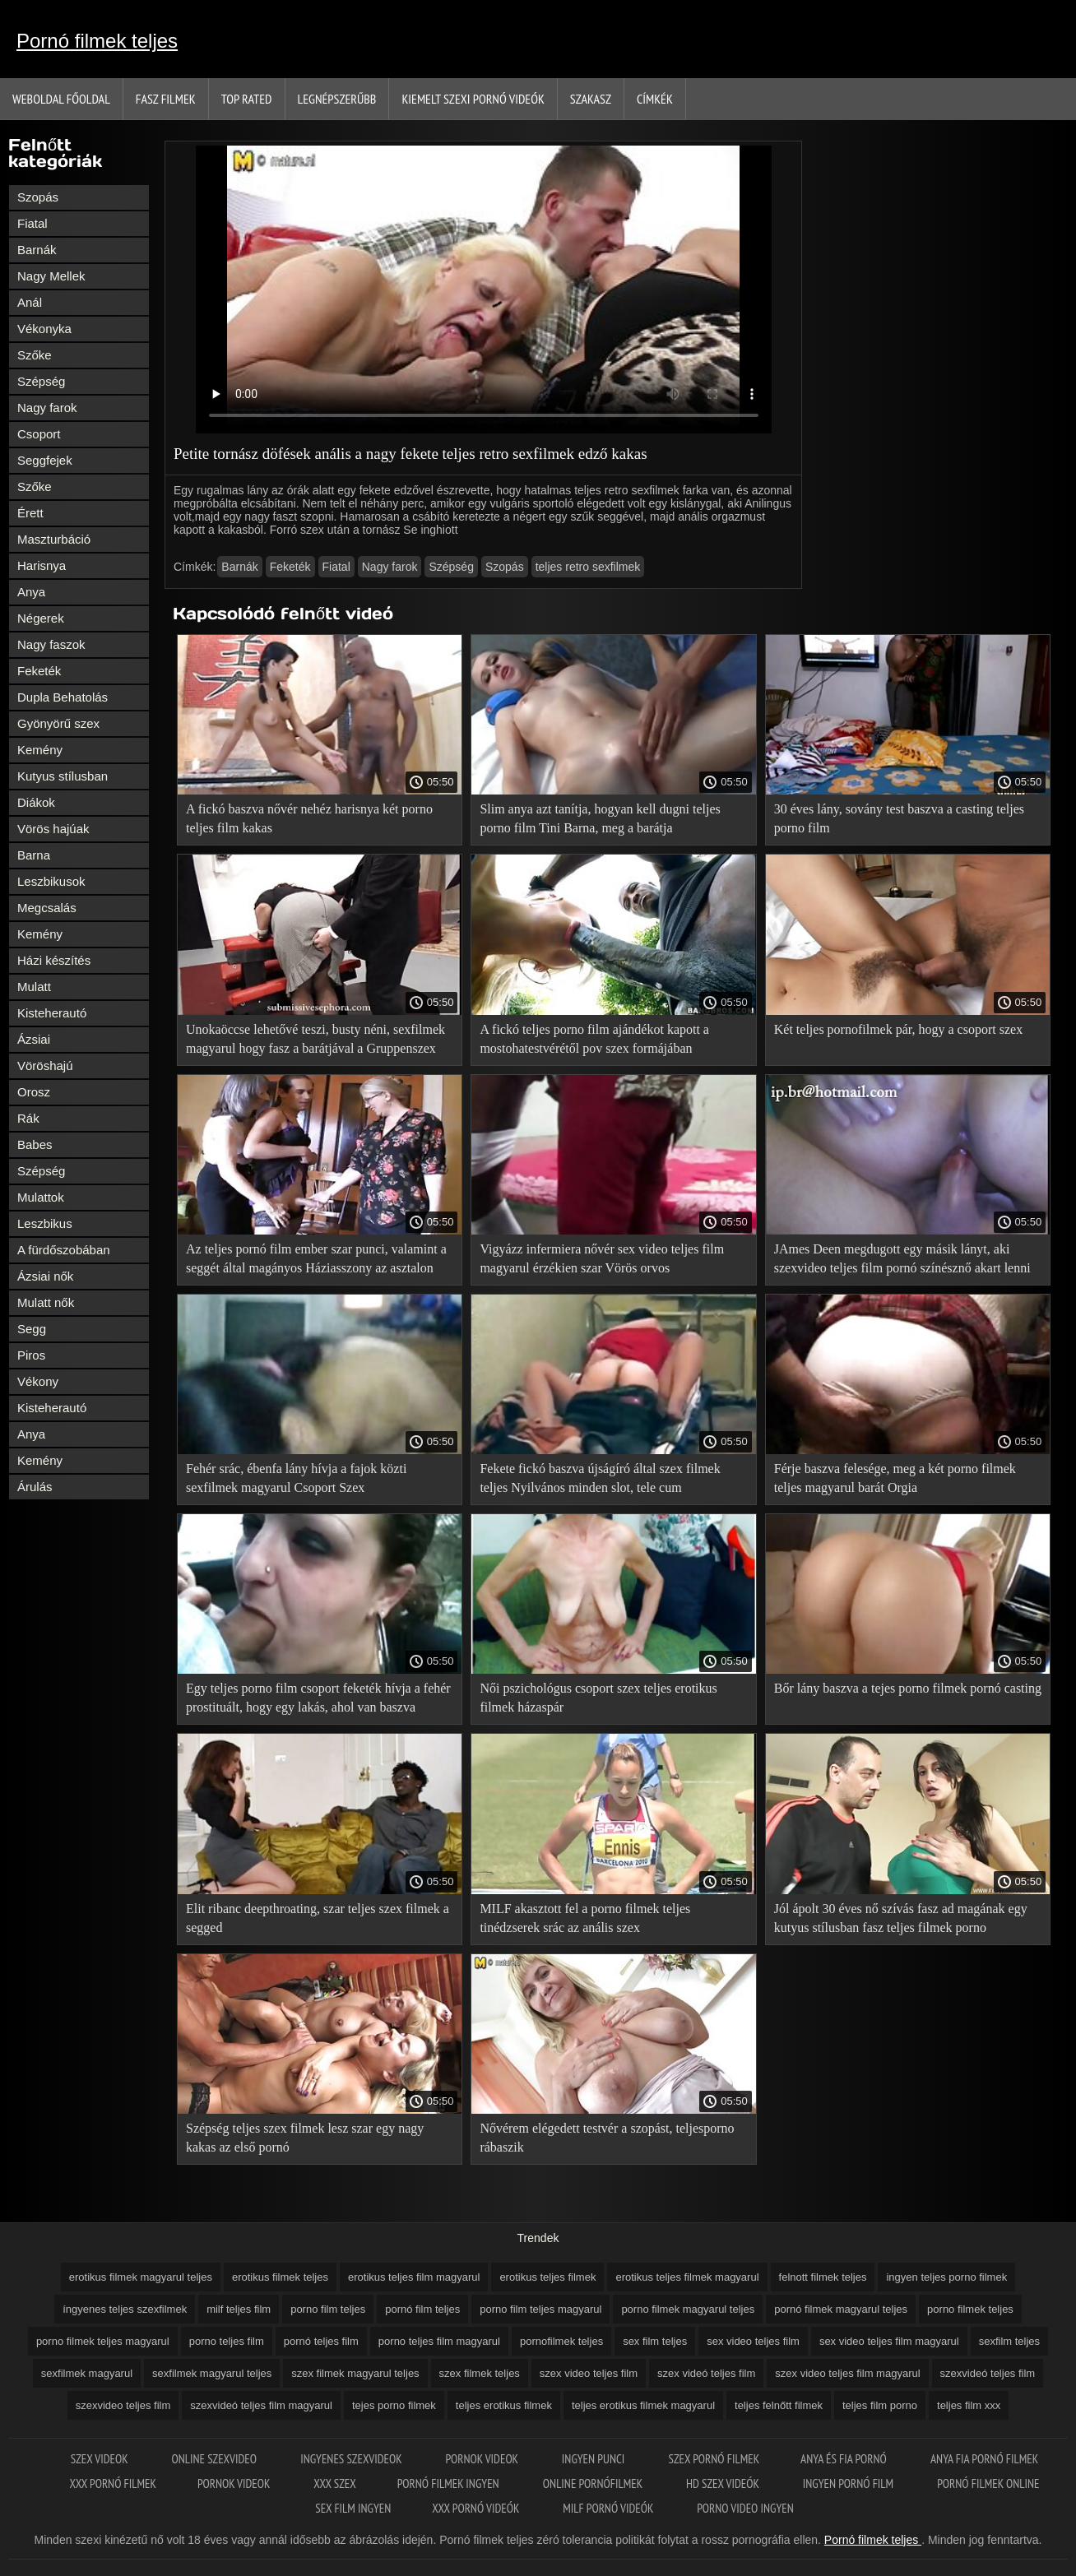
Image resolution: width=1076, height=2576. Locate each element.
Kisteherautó (51, 1013)
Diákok (36, 802)
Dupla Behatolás (62, 697)
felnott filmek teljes (823, 2277)
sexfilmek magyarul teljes (211, 2373)
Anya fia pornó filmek (984, 2459)
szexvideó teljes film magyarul (261, 2405)
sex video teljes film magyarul (889, 2341)
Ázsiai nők (45, 1276)
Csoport (39, 434)
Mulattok (40, 1197)
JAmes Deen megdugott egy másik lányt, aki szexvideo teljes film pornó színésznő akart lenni (902, 1258)
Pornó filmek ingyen (449, 2483)
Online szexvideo (215, 2459)
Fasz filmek (166, 98)
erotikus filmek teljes (280, 2277)
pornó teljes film (321, 2341)
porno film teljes (327, 2309)
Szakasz (590, 98)
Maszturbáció (53, 539)
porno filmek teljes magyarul (102, 2341)
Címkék (655, 98)
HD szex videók (724, 2483)
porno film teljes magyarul (540, 2309)
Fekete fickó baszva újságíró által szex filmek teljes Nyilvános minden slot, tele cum (600, 1478)
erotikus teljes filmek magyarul (686, 2277)
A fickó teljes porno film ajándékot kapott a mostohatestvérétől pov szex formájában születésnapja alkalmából (594, 1041)
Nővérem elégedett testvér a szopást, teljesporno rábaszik (607, 2137)
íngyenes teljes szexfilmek (125, 2309)
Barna (33, 855)
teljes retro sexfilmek (588, 566)
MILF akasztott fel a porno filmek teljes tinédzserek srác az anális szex (585, 1918)
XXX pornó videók (477, 2508)
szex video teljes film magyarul (847, 2373)
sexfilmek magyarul (86, 2373)
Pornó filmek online (988, 2483)
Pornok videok (482, 2459)
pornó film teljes (422, 2309)
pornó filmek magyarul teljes (840, 2309)
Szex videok (101, 2459)
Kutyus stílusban (62, 776)
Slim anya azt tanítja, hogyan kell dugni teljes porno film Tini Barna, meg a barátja (600, 818)
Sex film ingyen (353, 2508)
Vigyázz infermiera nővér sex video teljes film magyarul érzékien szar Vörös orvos (602, 1258)
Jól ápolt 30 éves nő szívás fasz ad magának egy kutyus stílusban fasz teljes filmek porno (900, 1918)
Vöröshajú (45, 1066)
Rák (28, 1118)
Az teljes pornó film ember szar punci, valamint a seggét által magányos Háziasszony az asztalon (316, 1258)
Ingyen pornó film (850, 2483)
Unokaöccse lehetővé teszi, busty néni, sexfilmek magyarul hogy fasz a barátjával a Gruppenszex (315, 1038)
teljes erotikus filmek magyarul (643, 2405)
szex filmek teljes (479, 2373)
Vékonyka (44, 329)
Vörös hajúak (53, 829)
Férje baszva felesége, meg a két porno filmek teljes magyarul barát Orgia (895, 1478)
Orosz (33, 1092)
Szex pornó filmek (714, 2459)
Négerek (40, 618)
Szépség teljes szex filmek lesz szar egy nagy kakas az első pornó (305, 2137)
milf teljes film (238, 2309)
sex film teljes (655, 2341)
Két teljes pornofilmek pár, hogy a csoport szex (898, 1029)
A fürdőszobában (63, 1250)
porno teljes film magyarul (439, 2341)
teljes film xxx (968, 2405)
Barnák (37, 250)
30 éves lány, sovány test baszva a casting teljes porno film (899, 818)
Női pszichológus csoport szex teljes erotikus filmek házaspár (598, 1697)
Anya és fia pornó (844, 2459)
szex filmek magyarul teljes (355, 2373)
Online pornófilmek (594, 2483)
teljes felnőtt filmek (779, 2405)
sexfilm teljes (1009, 2341)
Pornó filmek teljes (97, 41)
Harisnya (41, 565)
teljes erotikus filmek (504, 2405)
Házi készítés (53, 960)
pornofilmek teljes (561, 2341)
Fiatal (32, 223)
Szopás (37, 197)
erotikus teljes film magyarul (414, 2277)
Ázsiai (33, 1039)
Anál (29, 302)
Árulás (35, 1487)
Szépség (41, 381)
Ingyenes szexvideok (352, 2459)
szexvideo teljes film (123, 2405)
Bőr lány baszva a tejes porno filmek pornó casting (907, 1688)
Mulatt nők (45, 1302)
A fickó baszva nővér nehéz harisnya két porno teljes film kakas (309, 818)
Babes (35, 1144)
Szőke (34, 355)
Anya (31, 592)
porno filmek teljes (970, 2309)
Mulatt (34, 987)
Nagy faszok (51, 644)
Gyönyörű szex (58, 723)
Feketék (39, 671)
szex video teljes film (589, 2373)
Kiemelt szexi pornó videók (472, 98)
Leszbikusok (51, 881)
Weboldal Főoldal (61, 98)
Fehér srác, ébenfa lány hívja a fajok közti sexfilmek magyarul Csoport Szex (296, 1478)
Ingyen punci (595, 2459)
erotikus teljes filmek (547, 2277)
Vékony (37, 1381)
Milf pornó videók (609, 2508)
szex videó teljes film (706, 2373)
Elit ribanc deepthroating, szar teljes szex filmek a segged (317, 1918)
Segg (31, 1329)
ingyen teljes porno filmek (946, 2277)
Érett (30, 513)
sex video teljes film (753, 2341)
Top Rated (246, 98)
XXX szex (334, 2483)
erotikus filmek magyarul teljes (140, 2277)
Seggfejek (44, 460)
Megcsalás (47, 908)
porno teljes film (226, 2341)
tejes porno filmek (394, 2405)
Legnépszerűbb (337, 98)
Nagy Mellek (51, 276)
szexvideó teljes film (988, 2373)
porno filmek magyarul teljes (687, 2309)
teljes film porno (879, 2405)
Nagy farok (47, 408)
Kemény (40, 750)
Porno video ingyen (745, 2508)
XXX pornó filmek (113, 2483)
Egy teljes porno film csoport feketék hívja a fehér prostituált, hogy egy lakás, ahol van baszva (318, 1697)
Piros (31, 1355)
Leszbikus (44, 1223)
